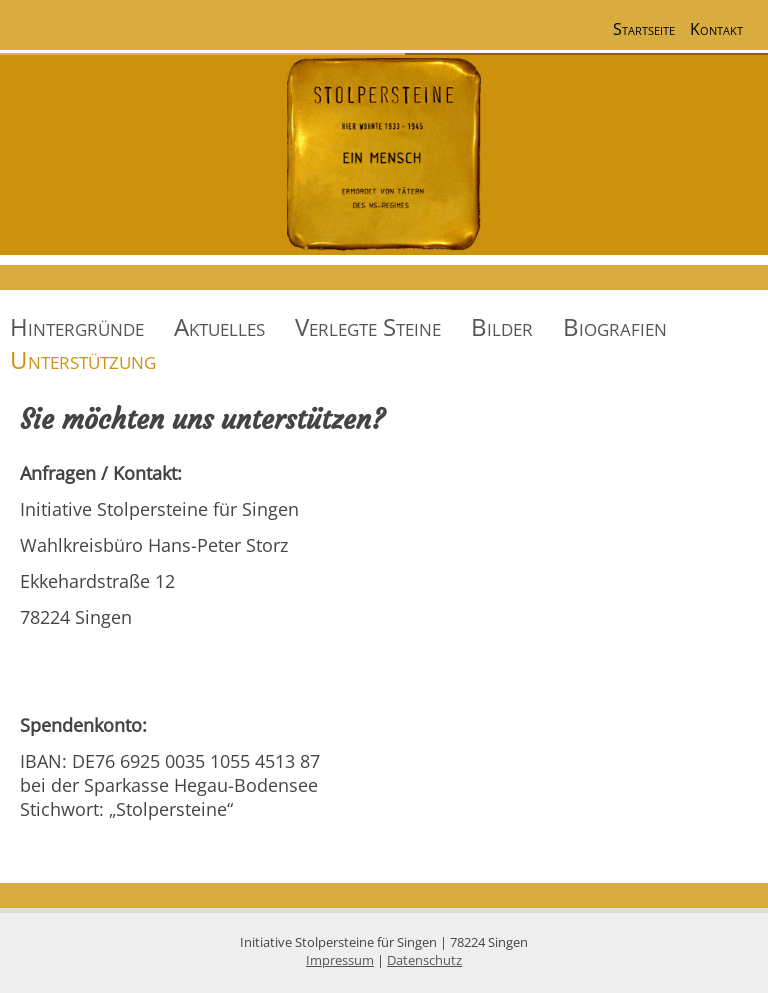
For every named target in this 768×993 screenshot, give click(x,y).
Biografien (615, 326)
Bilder (502, 326)
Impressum (340, 960)
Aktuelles (219, 326)
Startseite (644, 29)
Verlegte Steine (368, 326)
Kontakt (716, 29)
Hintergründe (77, 326)
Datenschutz (424, 960)
